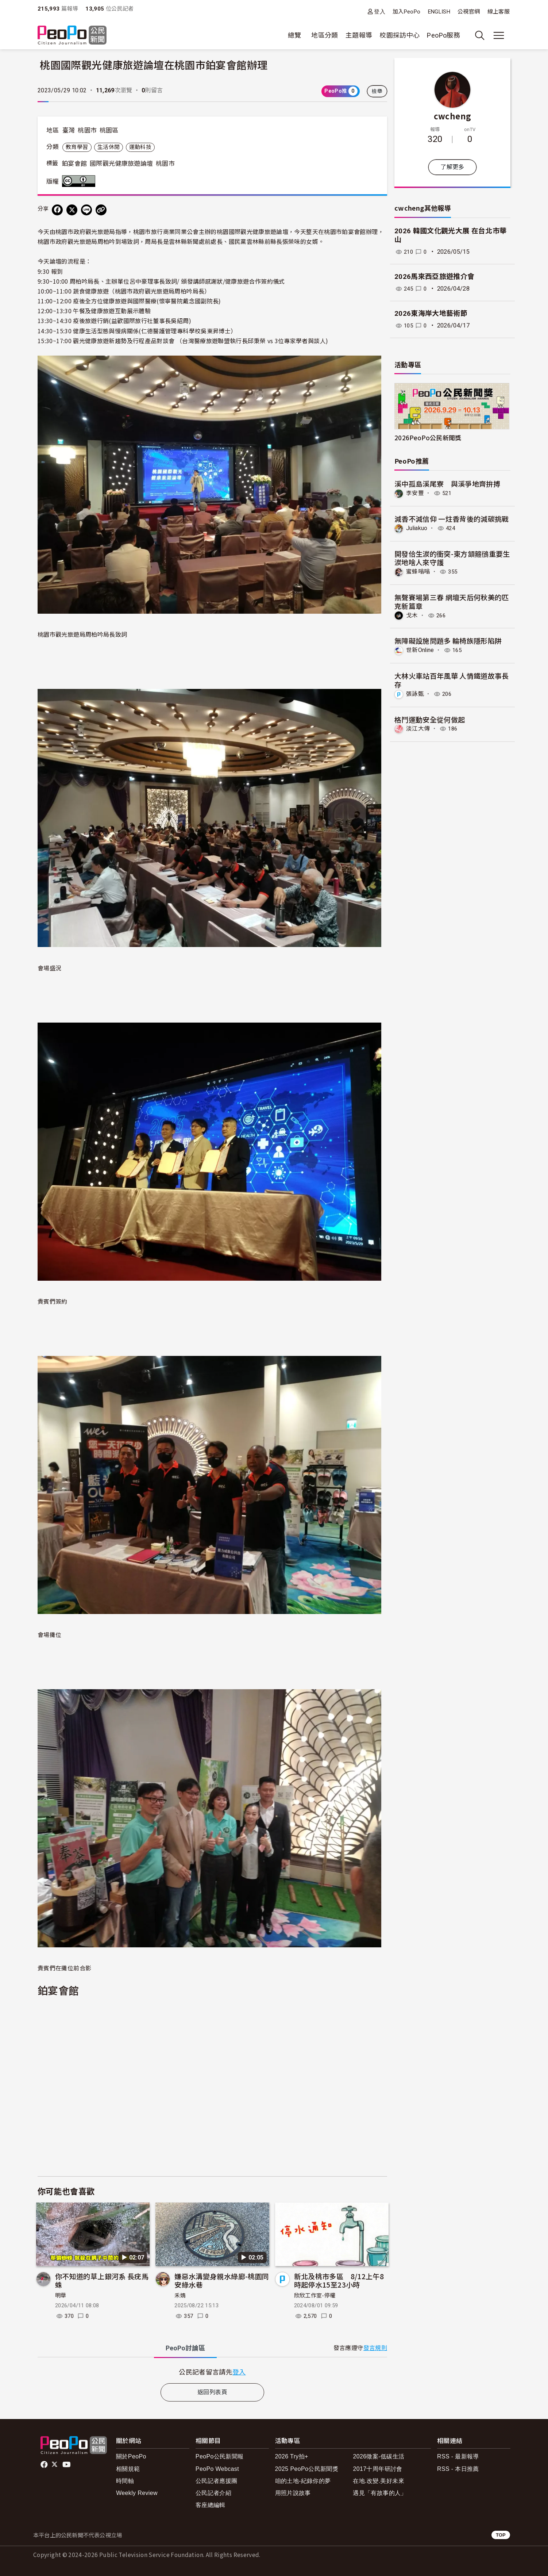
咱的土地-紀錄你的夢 (303, 2481)
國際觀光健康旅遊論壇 (121, 163)
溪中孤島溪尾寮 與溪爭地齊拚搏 (447, 483)
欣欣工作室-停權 (315, 2295)
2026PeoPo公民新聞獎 (428, 437)
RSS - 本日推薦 (458, 2469)
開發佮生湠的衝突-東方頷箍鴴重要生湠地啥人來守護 (452, 557)
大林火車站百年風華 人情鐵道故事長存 (451, 679)
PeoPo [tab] (185, 2348)
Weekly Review (137, 2493)
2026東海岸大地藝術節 (430, 313)
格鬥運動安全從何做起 (429, 719)
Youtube (67, 2464)
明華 (60, 2295)
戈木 (412, 615)
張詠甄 (415, 693)
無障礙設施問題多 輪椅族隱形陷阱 (448, 640)
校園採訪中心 (399, 35)
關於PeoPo (131, 2456)
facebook (44, 2464)
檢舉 (377, 91)
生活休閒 (108, 147)
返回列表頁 (212, 2392)
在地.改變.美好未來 (378, 2481)
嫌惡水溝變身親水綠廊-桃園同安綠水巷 (221, 2280)
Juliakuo (417, 527)
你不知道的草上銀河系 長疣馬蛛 (101, 2280)
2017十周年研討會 (377, 2469)
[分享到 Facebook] (57, 209)
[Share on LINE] (86, 209)
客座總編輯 (210, 2505)
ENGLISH (439, 11)
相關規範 (128, 2469)
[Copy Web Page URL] (101, 209)
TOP (501, 2535)
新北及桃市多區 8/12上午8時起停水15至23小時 (339, 2280)
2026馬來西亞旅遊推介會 (434, 276)
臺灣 (68, 130)
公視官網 (469, 11)
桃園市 (87, 130)
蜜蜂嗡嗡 (418, 571)
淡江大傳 (418, 728)
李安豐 (415, 493)
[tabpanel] (212, 2371)
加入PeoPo (407, 11)
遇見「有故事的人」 (379, 2493)
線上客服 (498, 11)
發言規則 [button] (375, 2348)
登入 (379, 11)
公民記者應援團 (217, 2481)
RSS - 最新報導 (458, 2456)
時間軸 (125, 2481)
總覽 (294, 35)
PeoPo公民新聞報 (220, 2456)
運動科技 (140, 147)
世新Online (420, 649)
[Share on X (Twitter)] (71, 209)
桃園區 (109, 130)
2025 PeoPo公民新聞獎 (306, 2469)
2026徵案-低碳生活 (378, 2456)
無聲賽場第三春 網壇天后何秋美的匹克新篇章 (451, 601)
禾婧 (180, 2295)
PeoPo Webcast (217, 2469)
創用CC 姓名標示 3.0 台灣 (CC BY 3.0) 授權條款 (80, 181)
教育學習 (77, 147)
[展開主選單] (498, 35)
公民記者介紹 (213, 2493)
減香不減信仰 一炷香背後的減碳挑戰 (451, 519)
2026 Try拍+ (291, 2456)
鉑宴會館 (74, 163)
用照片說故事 (293, 2493)
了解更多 (452, 167)
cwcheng (452, 116)
